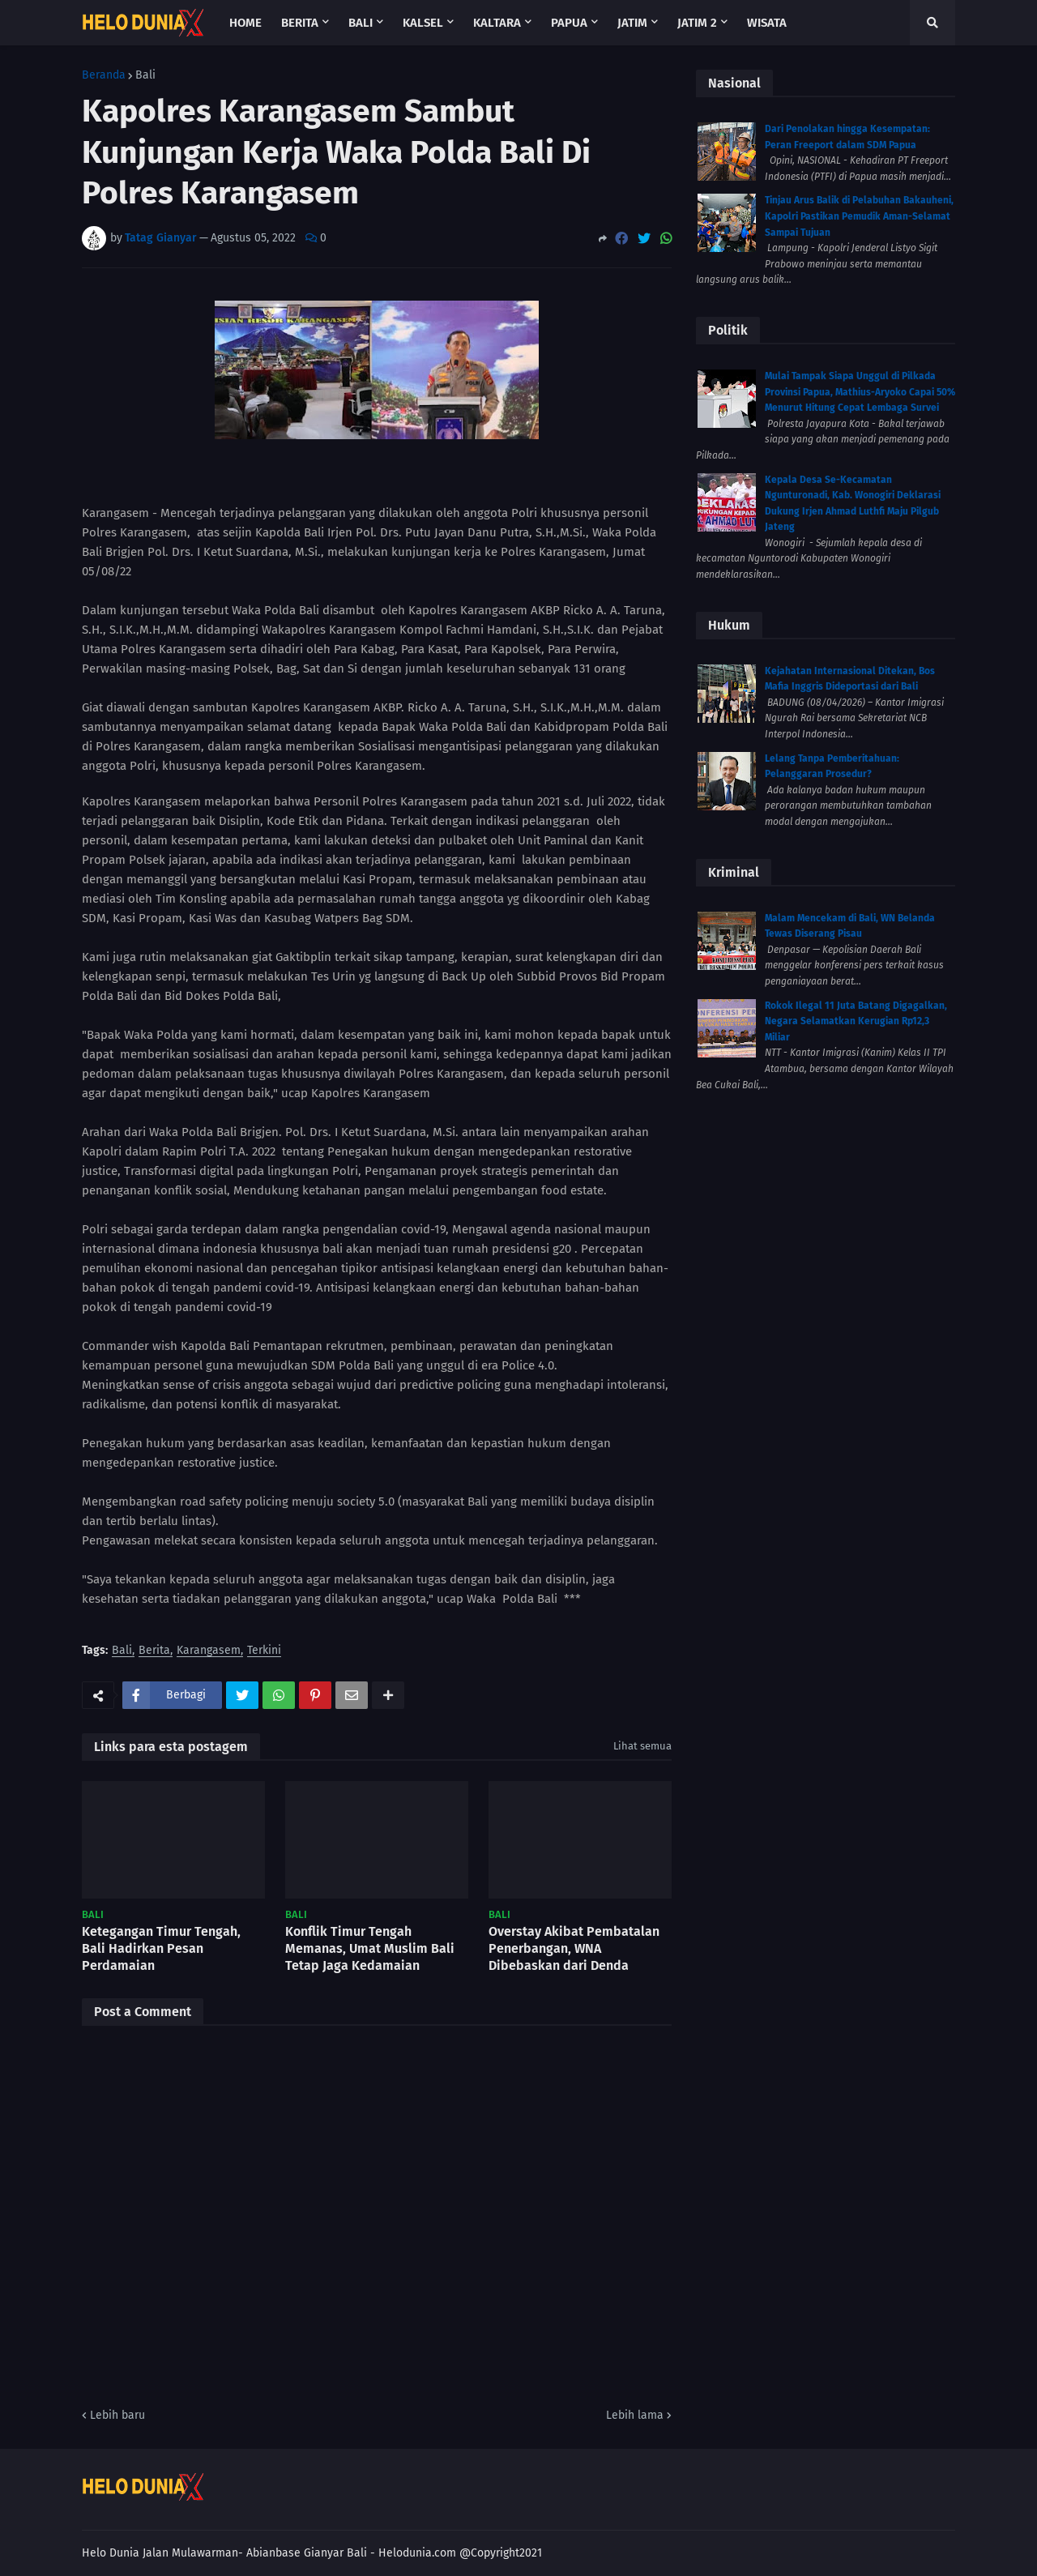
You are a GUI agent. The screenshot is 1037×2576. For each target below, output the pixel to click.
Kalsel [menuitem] (423, 22)
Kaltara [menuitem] (497, 22)
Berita (154, 1651)
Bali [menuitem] (360, 22)
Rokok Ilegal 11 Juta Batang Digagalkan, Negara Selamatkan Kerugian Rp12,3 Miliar (856, 1021)
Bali (145, 75)
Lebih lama (635, 2415)
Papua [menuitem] (569, 22)
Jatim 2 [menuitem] (697, 22)
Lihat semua (642, 1746)
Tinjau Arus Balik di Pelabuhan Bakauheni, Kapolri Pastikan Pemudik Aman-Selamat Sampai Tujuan (859, 215)
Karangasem (209, 1651)
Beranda (104, 75)
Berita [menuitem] (299, 22)
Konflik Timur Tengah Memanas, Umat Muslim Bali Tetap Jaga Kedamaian (369, 1948)
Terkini (264, 1651)
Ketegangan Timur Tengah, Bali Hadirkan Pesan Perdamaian (161, 1948)
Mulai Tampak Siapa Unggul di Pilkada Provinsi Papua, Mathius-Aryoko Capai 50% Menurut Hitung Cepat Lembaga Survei (860, 391)
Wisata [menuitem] (767, 22)
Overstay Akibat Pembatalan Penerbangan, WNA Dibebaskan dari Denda (574, 1948)
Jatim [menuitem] (632, 22)
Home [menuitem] (245, 22)
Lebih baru (117, 2415)
